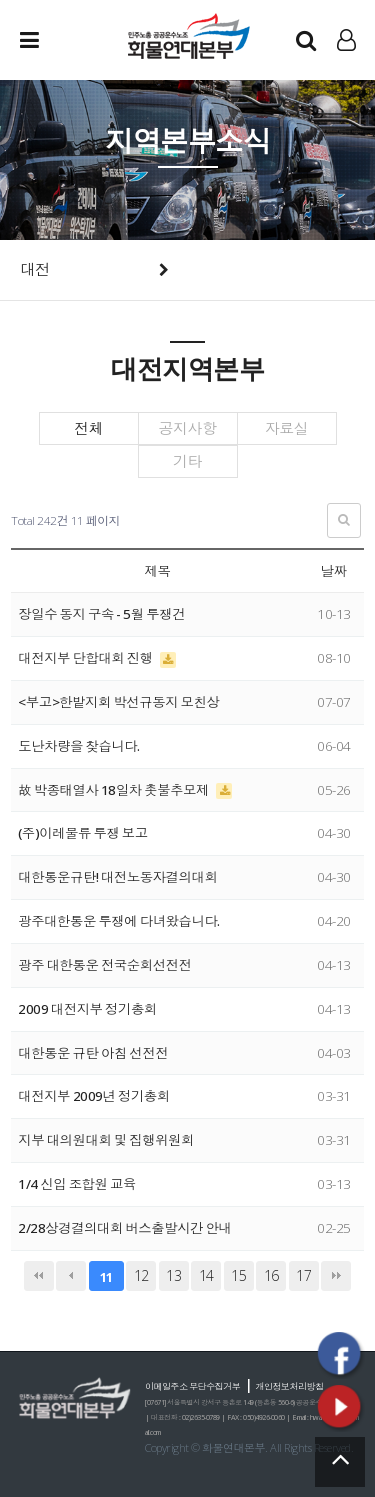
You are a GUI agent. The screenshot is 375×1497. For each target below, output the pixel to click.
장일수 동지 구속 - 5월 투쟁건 (101, 614)
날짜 (334, 571)
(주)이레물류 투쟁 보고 (82, 833)
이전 (71, 1276)
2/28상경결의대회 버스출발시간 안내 (124, 1228)
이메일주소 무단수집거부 (192, 1386)
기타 (187, 461)
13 (173, 1275)
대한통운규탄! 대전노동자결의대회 (117, 877)
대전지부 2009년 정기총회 (93, 1096)
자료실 (287, 428)
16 (271, 1275)
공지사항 (188, 428)
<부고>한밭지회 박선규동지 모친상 (118, 702)
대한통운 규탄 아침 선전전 (93, 1053)
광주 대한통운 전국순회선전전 (104, 965)
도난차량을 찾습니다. (78, 746)
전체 (88, 428)
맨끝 (336, 1276)
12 (141, 1275)
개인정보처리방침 (290, 1386)
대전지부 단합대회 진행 (86, 658)
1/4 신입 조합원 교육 (77, 1184)
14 (206, 1275)
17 (303, 1275)
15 (238, 1275)
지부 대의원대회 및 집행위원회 (106, 1140)
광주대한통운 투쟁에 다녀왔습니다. (119, 921)
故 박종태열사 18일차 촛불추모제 (114, 790)
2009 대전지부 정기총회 (87, 1009)
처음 (39, 1276)
